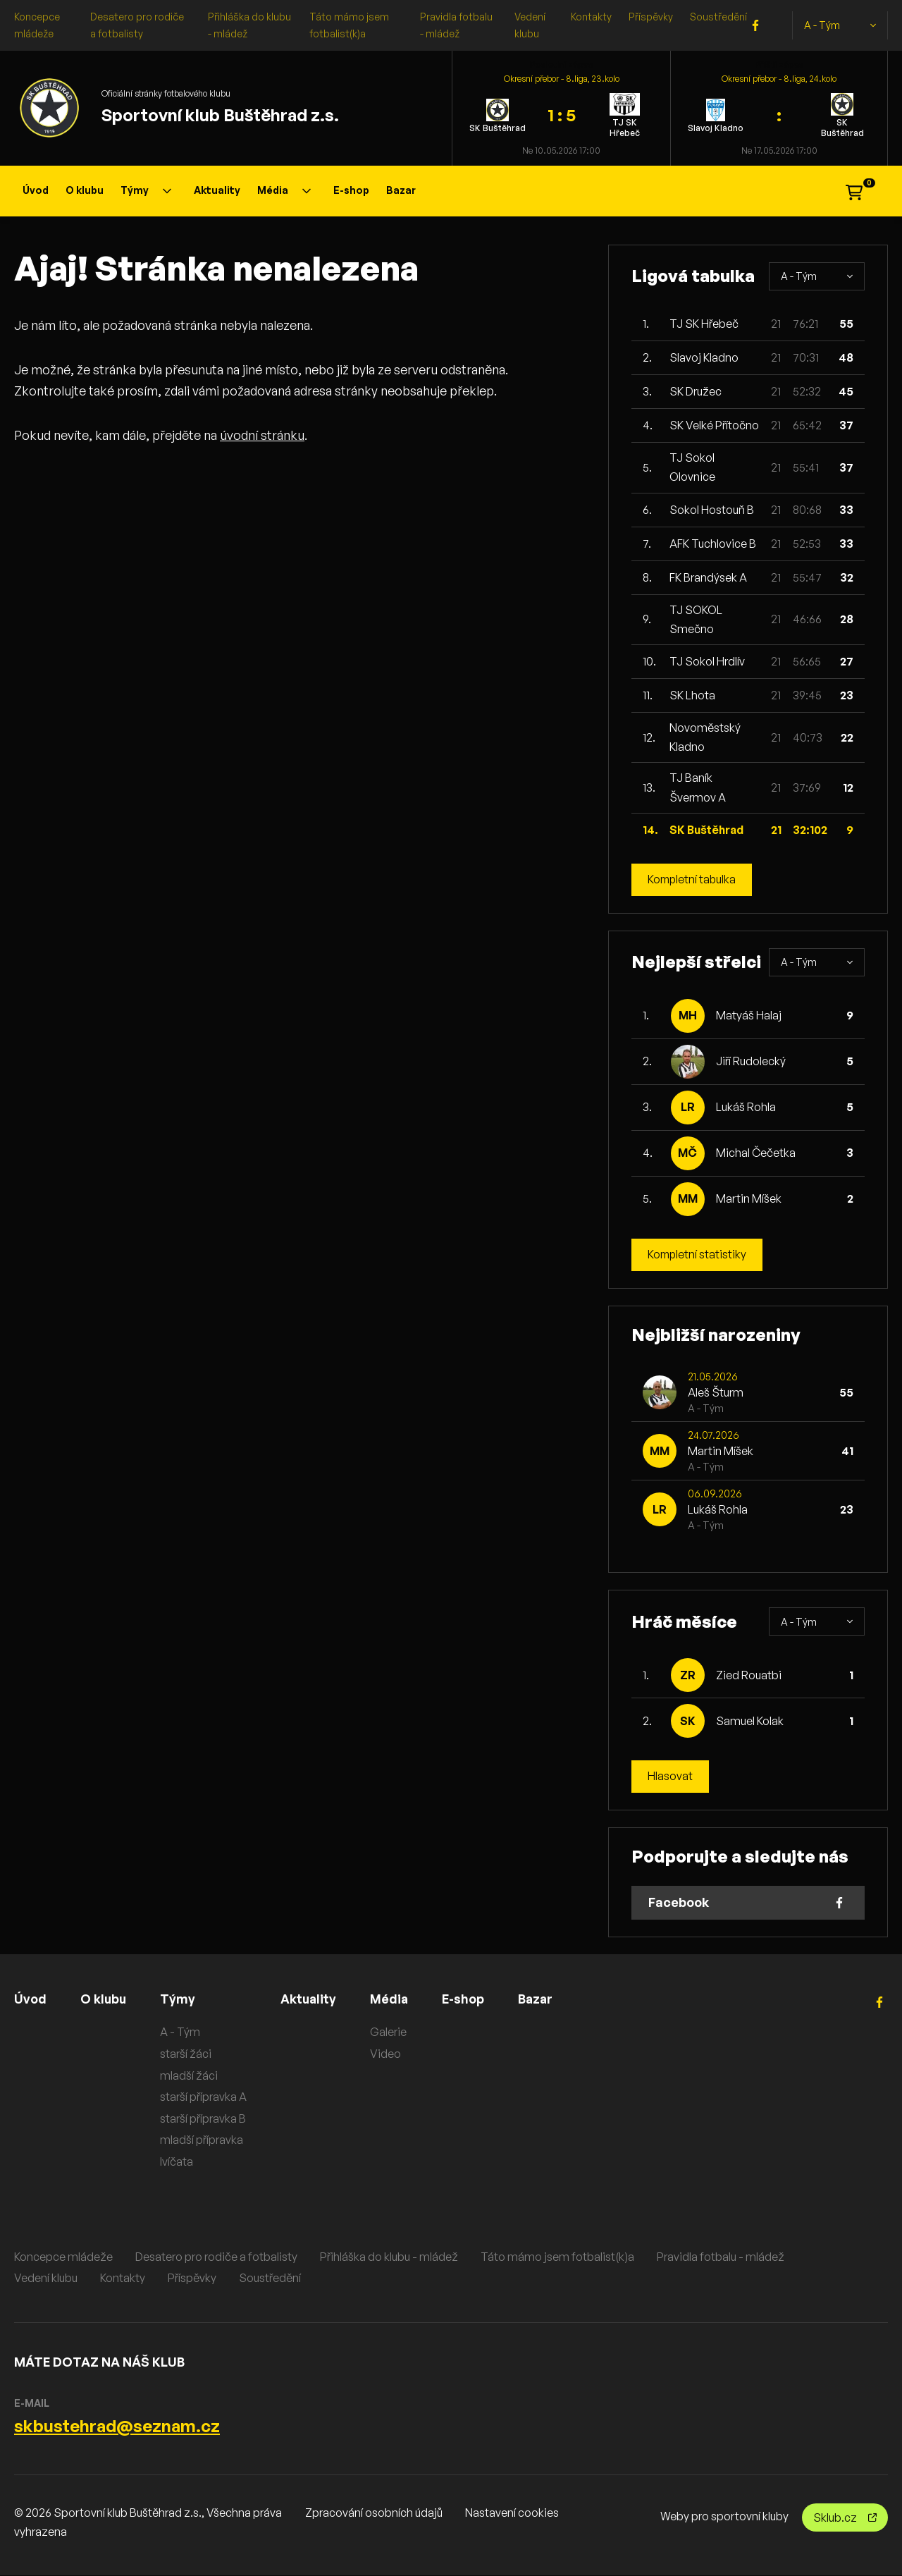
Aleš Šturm (715, 1393)
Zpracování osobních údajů (374, 2513)
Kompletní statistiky (698, 1255)
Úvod (36, 190)
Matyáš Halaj (748, 1016)
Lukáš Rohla (746, 1107)
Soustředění (718, 17)
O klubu (85, 190)
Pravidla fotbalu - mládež (720, 2257)
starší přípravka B (204, 2118)
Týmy (146, 190)
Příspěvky (651, 17)
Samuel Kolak (750, 1721)
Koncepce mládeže (63, 2257)
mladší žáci (190, 2075)
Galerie (391, 2032)
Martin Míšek (748, 1199)
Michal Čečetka (756, 1153)
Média (284, 190)
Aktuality (217, 190)
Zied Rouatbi (748, 1675)
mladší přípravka (203, 2140)
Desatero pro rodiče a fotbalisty (216, 2257)
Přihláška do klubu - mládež (389, 2257)
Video (388, 2054)
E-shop (351, 190)
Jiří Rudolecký (751, 1062)
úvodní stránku (262, 435)
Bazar (401, 190)
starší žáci (187, 2054)
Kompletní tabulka (693, 880)
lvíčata (177, 2162)
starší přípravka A (204, 2097)
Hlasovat (670, 1777)
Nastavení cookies (512, 2513)
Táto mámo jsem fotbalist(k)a (557, 2257)
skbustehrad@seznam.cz (117, 2426)
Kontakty (591, 17)
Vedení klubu (46, 2278)
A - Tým (840, 25)
